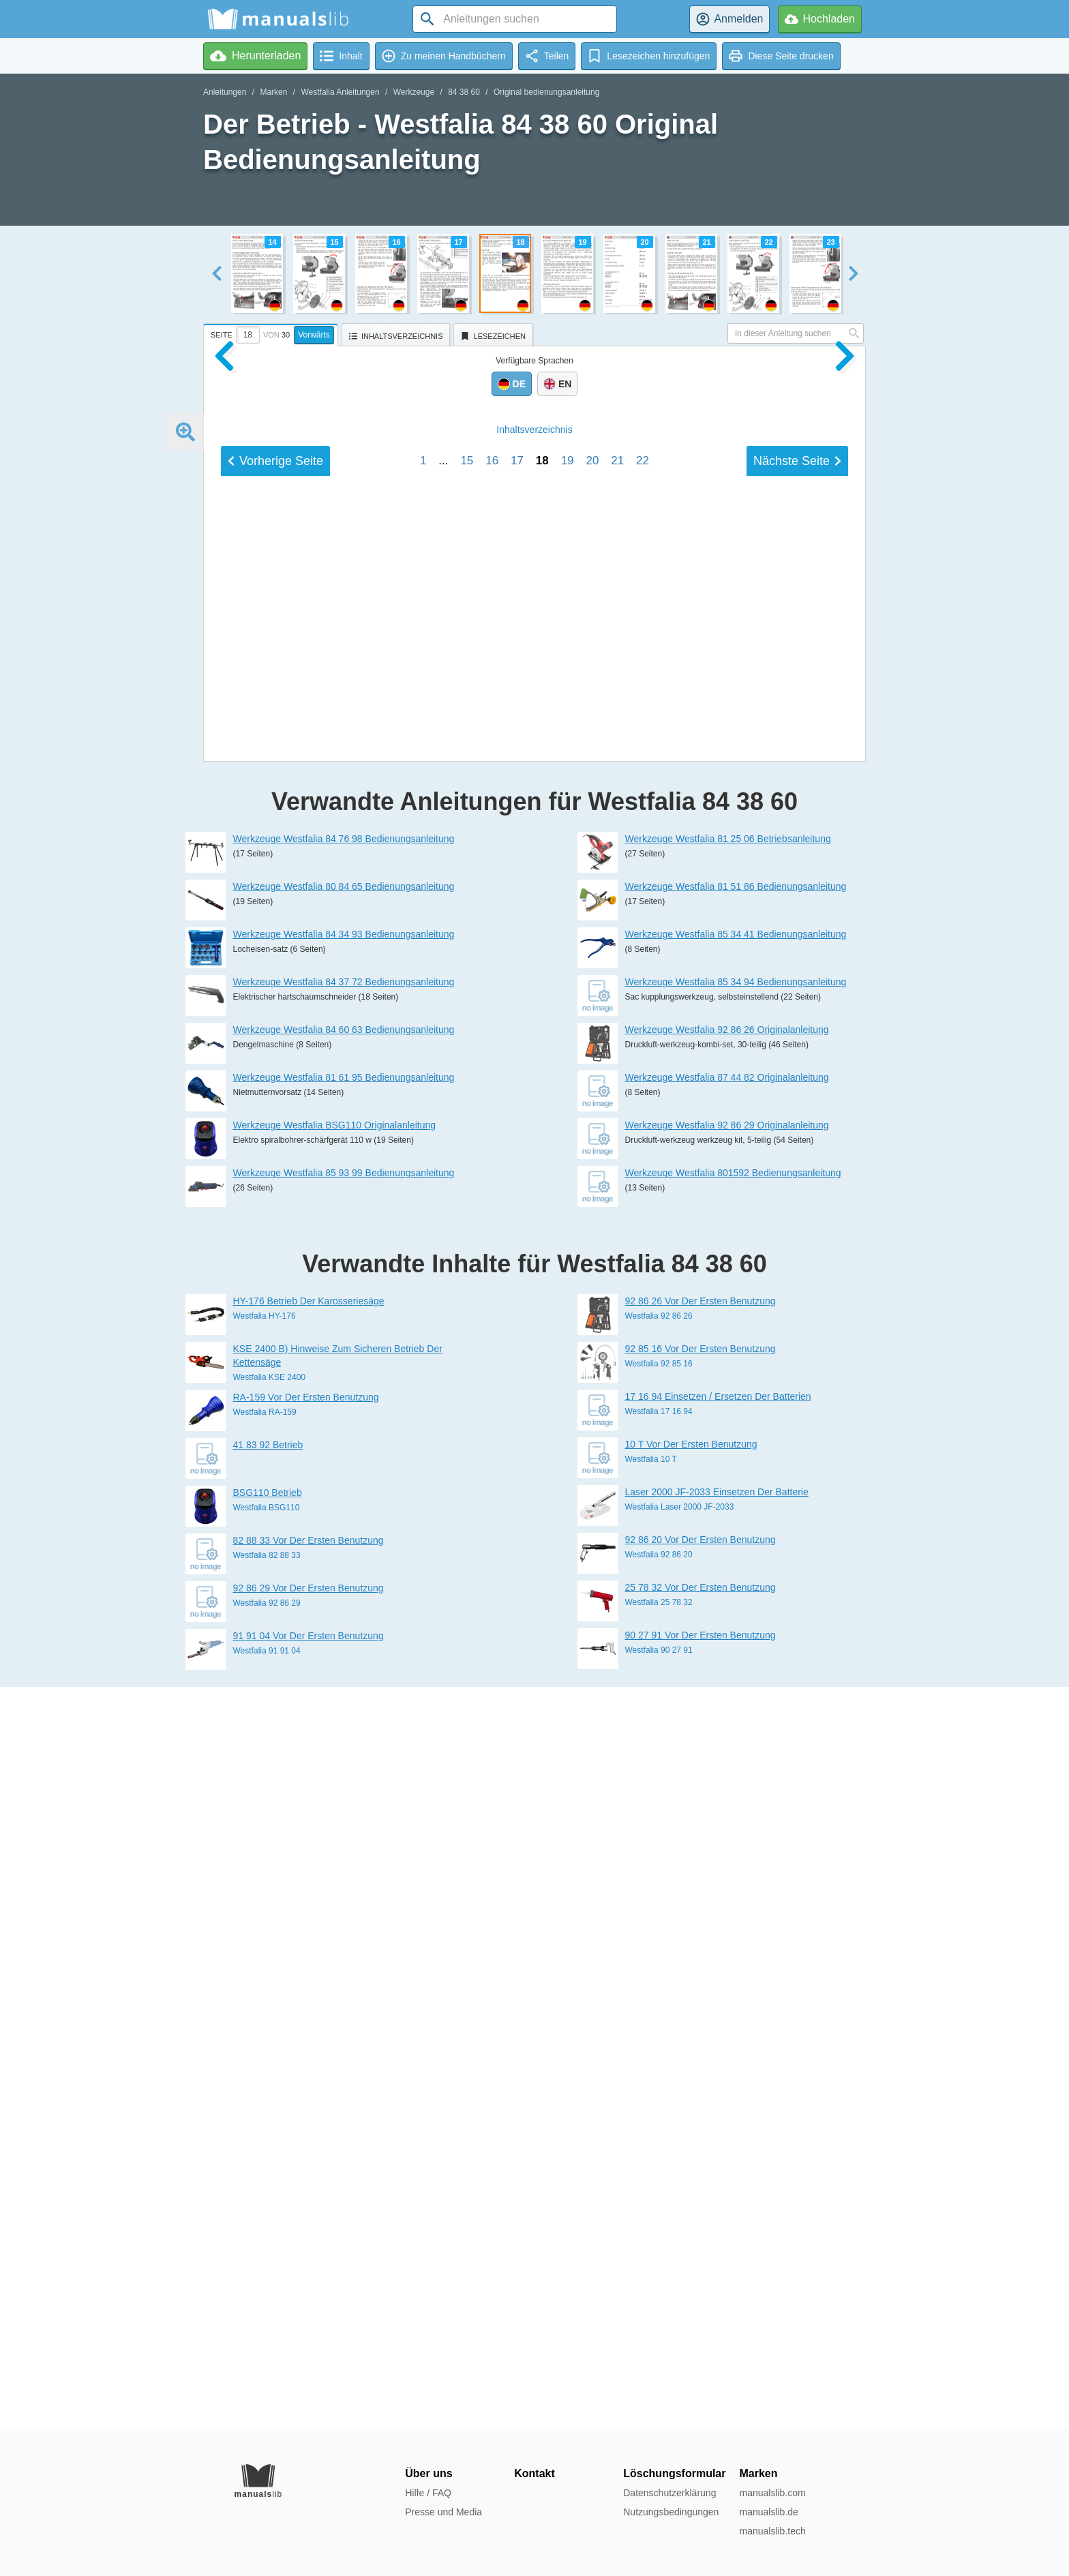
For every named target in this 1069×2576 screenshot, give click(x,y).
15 (466, 1415)
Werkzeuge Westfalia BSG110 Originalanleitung (334, 1866)
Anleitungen (224, 92)
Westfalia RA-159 (265, 2154)
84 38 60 (464, 92)
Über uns (428, 2473)
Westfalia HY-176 (264, 2058)
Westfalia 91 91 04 (267, 2392)
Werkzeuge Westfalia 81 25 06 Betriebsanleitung (728, 1580)
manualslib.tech (772, 2531)
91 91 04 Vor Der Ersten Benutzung (308, 2377)
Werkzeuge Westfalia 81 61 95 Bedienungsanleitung (344, 1819)
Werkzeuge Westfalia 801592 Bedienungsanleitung (733, 1914)
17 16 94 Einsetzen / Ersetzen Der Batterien (718, 2138)
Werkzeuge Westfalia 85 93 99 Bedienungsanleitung (344, 1914)
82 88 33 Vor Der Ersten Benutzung (308, 2282)
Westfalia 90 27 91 (659, 2392)
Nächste (797, 1415)
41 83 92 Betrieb (268, 2186)
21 (617, 1415)
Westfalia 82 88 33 (267, 2297)
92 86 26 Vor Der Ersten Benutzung (700, 2042)
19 (567, 1415)
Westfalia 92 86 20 (659, 2296)
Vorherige (275, 1415)
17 (517, 1415)
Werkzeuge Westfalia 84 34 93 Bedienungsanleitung (344, 1676)
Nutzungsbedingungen (671, 2511)
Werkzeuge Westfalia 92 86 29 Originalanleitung (727, 1866)
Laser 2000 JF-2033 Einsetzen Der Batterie (717, 2233)
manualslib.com (772, 2492)
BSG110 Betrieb (267, 2234)
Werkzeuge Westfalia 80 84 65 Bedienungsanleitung (344, 1628)
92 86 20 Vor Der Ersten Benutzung (700, 2281)
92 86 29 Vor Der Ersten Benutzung (308, 2329)
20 (592, 1415)
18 (542, 1415)
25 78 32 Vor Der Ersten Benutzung (700, 2329)
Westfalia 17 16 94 (659, 2153)
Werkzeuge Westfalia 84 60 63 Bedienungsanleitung (344, 1771)
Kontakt (534, 2473)
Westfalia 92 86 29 (267, 2345)
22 (642, 1415)
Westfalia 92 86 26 (659, 2058)
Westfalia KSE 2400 (269, 2119)
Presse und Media (443, 2511)
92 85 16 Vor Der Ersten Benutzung (700, 2090)
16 (491, 1415)
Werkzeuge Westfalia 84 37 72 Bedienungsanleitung (344, 1723)
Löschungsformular (674, 2473)
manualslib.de (768, 2511)
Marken (273, 92)
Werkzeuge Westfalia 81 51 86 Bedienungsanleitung (736, 1628)
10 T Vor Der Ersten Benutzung (691, 2186)
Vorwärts (314, 335)
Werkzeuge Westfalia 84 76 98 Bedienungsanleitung (344, 1580)
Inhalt (534, 1384)
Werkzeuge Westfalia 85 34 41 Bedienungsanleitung (736, 1676)
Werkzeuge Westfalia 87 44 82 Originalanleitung (727, 1819)
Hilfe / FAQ (428, 2492)
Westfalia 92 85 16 (659, 2105)
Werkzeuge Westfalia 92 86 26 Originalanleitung (727, 1771)
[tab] (272, 332)
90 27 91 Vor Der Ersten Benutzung (700, 2376)
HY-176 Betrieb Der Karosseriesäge (309, 2042)
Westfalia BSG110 (266, 2249)
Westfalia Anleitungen (340, 92)
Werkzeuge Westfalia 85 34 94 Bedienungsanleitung (736, 1723)
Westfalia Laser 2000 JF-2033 (679, 2248)
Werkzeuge (413, 92)
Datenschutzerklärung (669, 2492)
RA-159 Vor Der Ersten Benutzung (306, 2138)
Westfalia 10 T (651, 2201)
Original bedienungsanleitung (546, 92)
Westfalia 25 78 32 (659, 2344)
